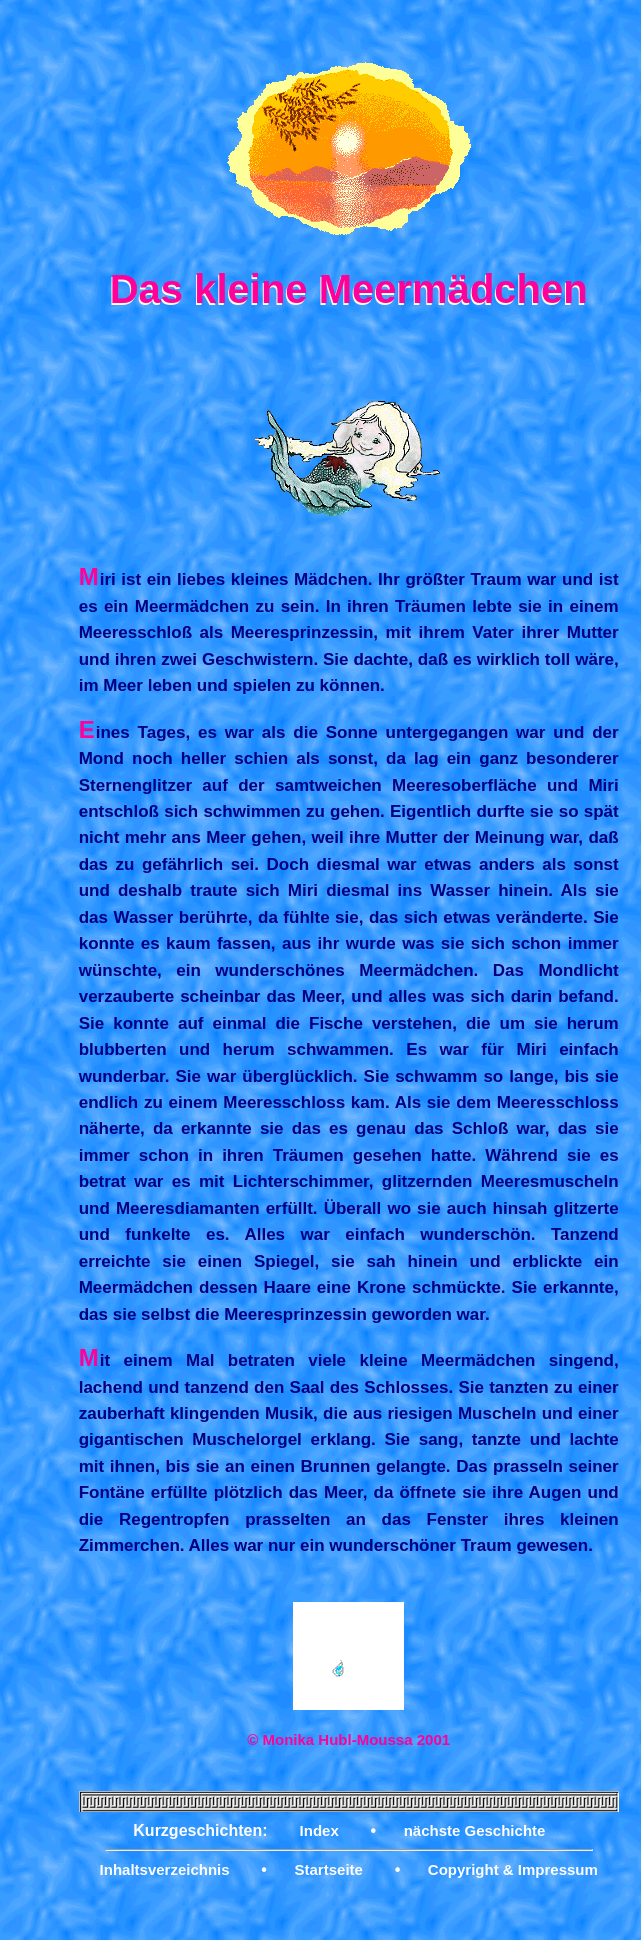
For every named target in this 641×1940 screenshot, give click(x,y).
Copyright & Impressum (513, 1869)
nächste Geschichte (475, 1830)
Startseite (329, 1869)
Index (319, 1830)
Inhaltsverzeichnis (165, 1869)
